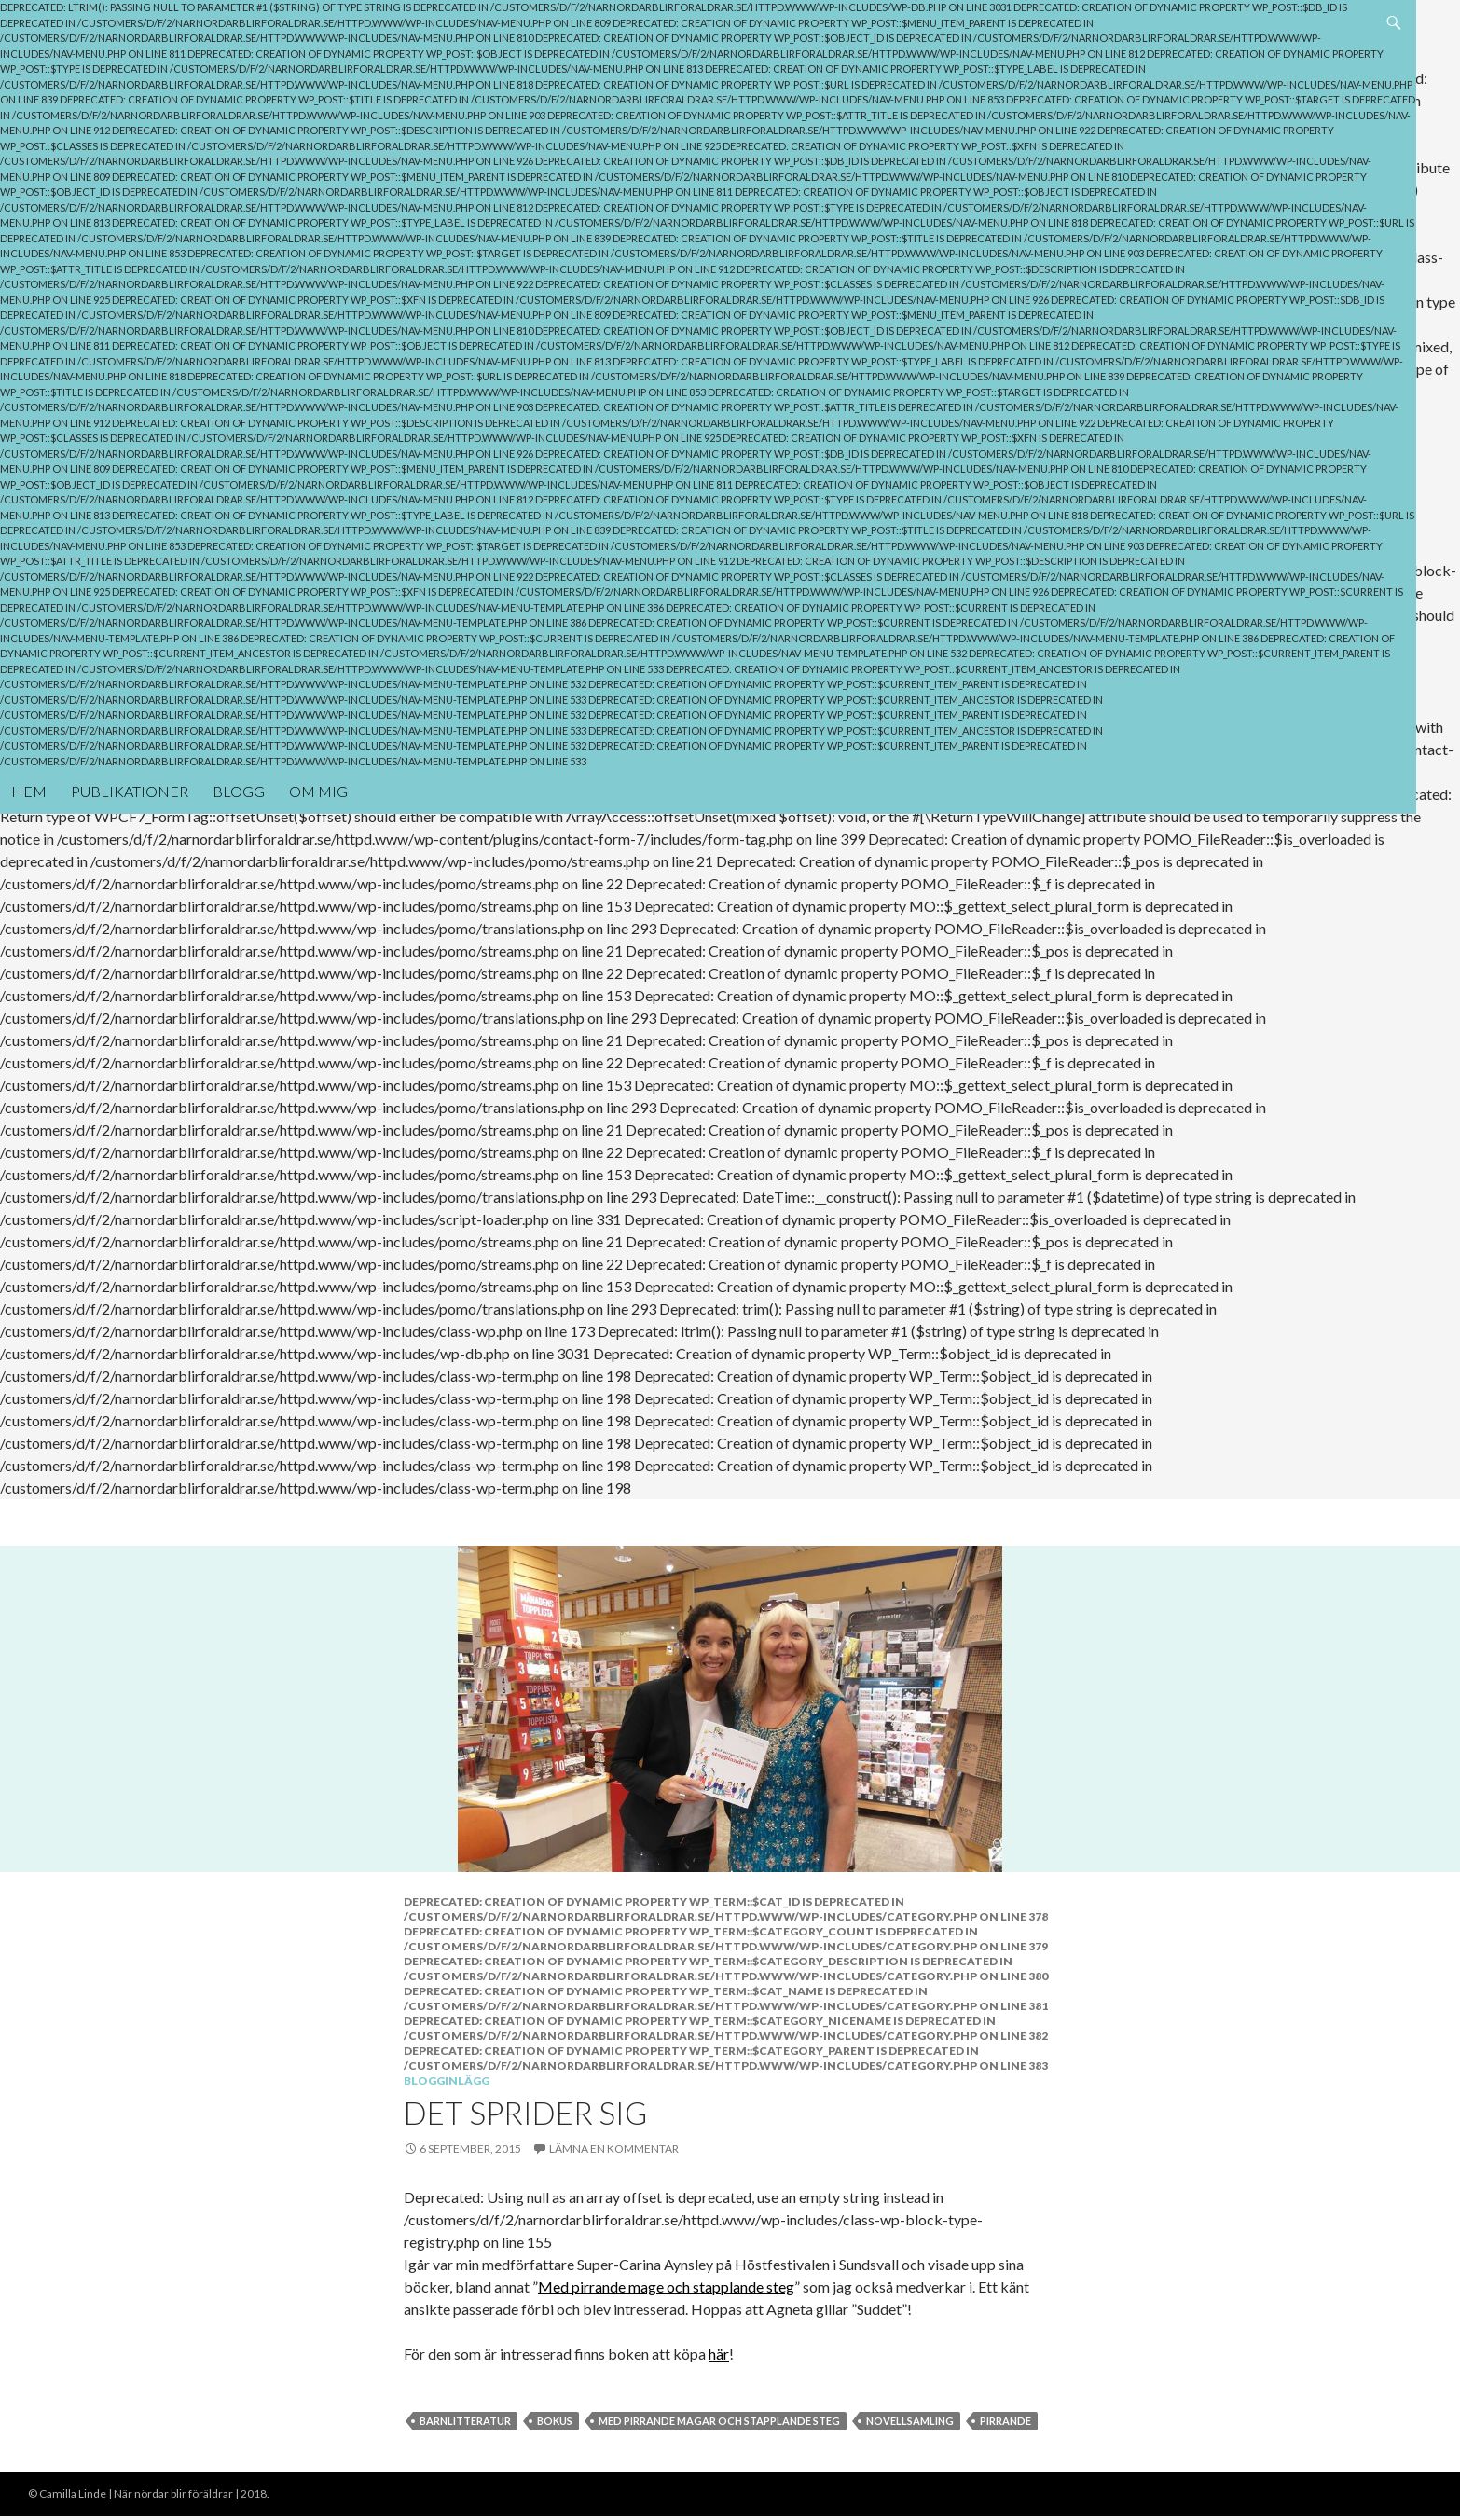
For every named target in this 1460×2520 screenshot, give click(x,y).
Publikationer (129, 729)
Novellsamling (910, 2419)
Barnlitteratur (465, 2419)
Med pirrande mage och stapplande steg (666, 2284)
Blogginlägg (446, 2079)
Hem (29, 729)
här (719, 2352)
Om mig (318, 729)
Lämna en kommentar (614, 2147)
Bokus (554, 2419)
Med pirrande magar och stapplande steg (719, 2419)
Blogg (239, 729)
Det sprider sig (525, 2110)
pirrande (1005, 2419)
